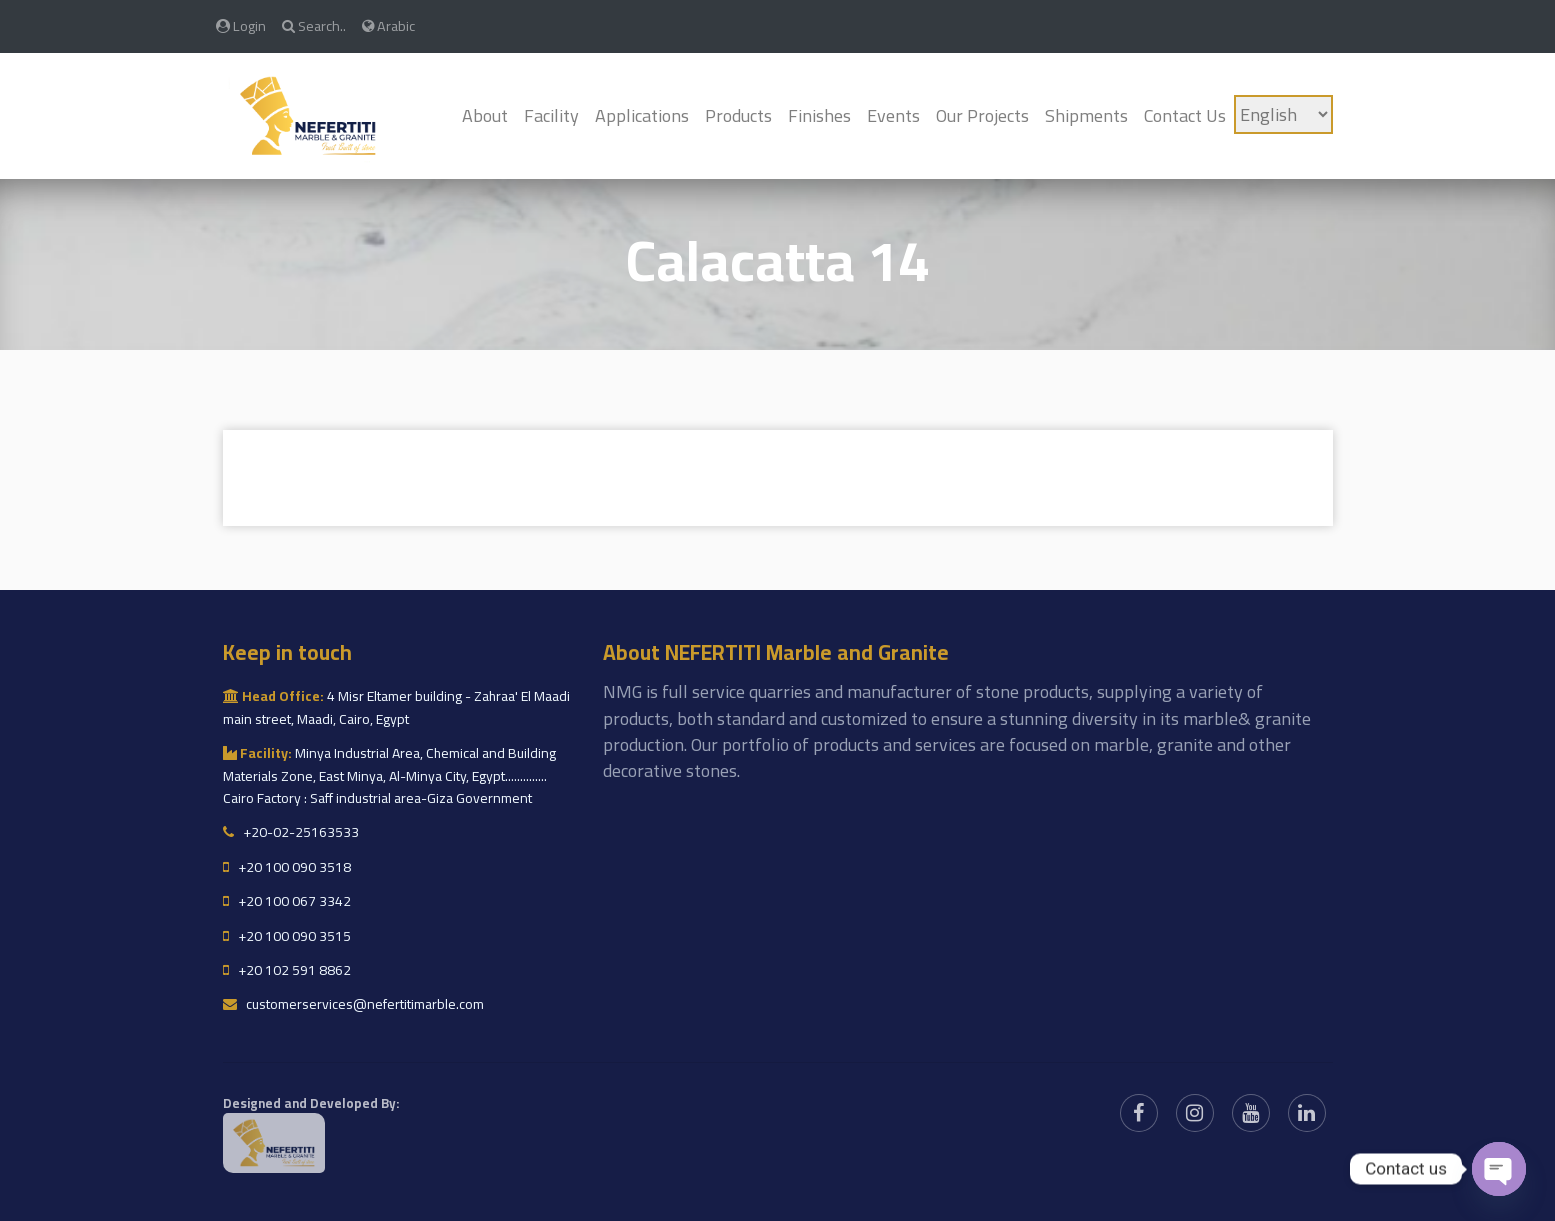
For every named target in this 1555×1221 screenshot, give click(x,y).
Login (241, 25)
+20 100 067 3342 (287, 901)
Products (738, 115)
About (485, 115)
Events (893, 115)
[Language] (1283, 114)
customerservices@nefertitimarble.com (353, 1004)
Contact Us (1185, 115)
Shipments (1086, 115)
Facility (551, 115)
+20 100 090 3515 (287, 936)
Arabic (388, 25)
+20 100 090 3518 (287, 867)
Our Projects (982, 115)
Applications (642, 115)
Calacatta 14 (777, 260)
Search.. (314, 25)
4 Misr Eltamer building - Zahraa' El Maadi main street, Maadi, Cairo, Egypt (396, 707)
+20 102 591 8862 (287, 970)
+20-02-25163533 (291, 832)
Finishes (819, 115)
